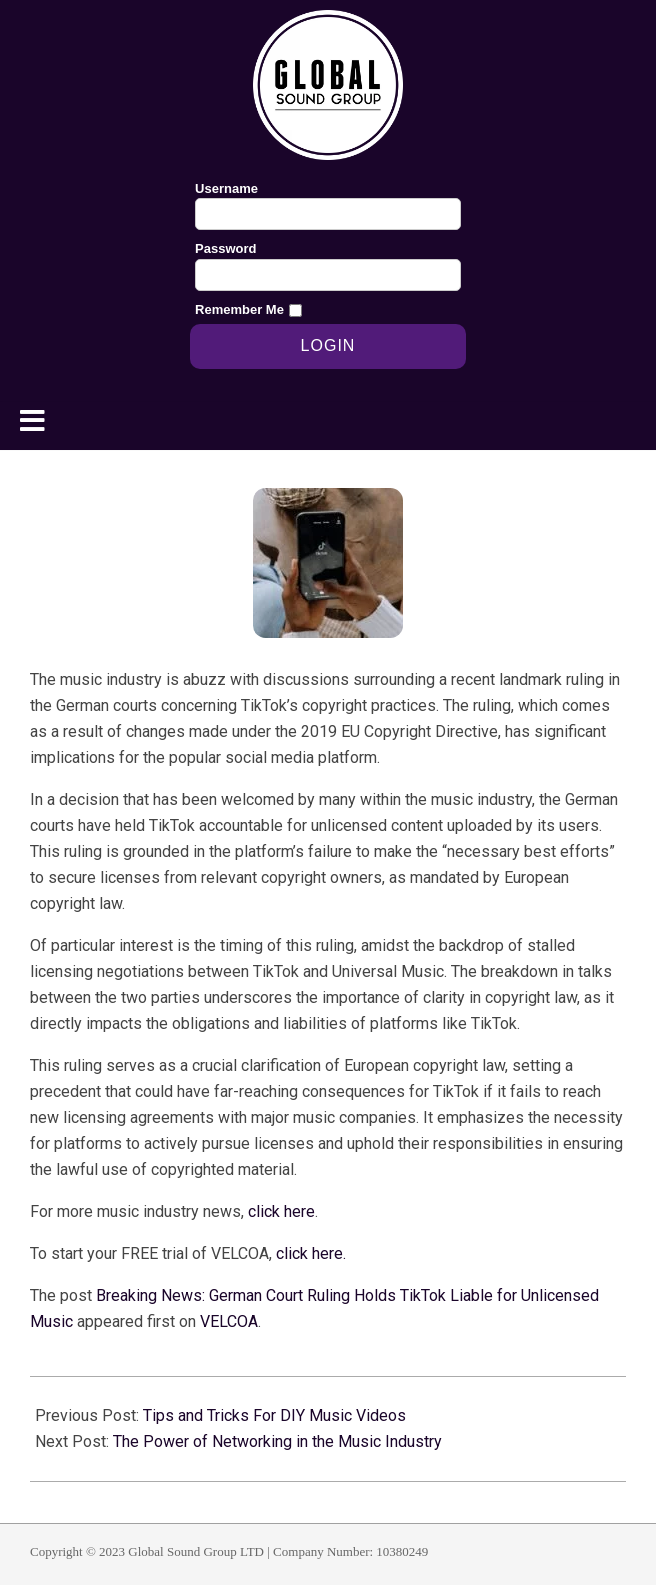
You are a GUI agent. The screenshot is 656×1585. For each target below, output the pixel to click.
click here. (311, 1253)
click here (281, 1211)
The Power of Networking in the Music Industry (277, 1441)
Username (226, 188)
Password (225, 248)
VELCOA (229, 1321)
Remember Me (239, 309)
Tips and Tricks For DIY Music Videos (274, 1415)
